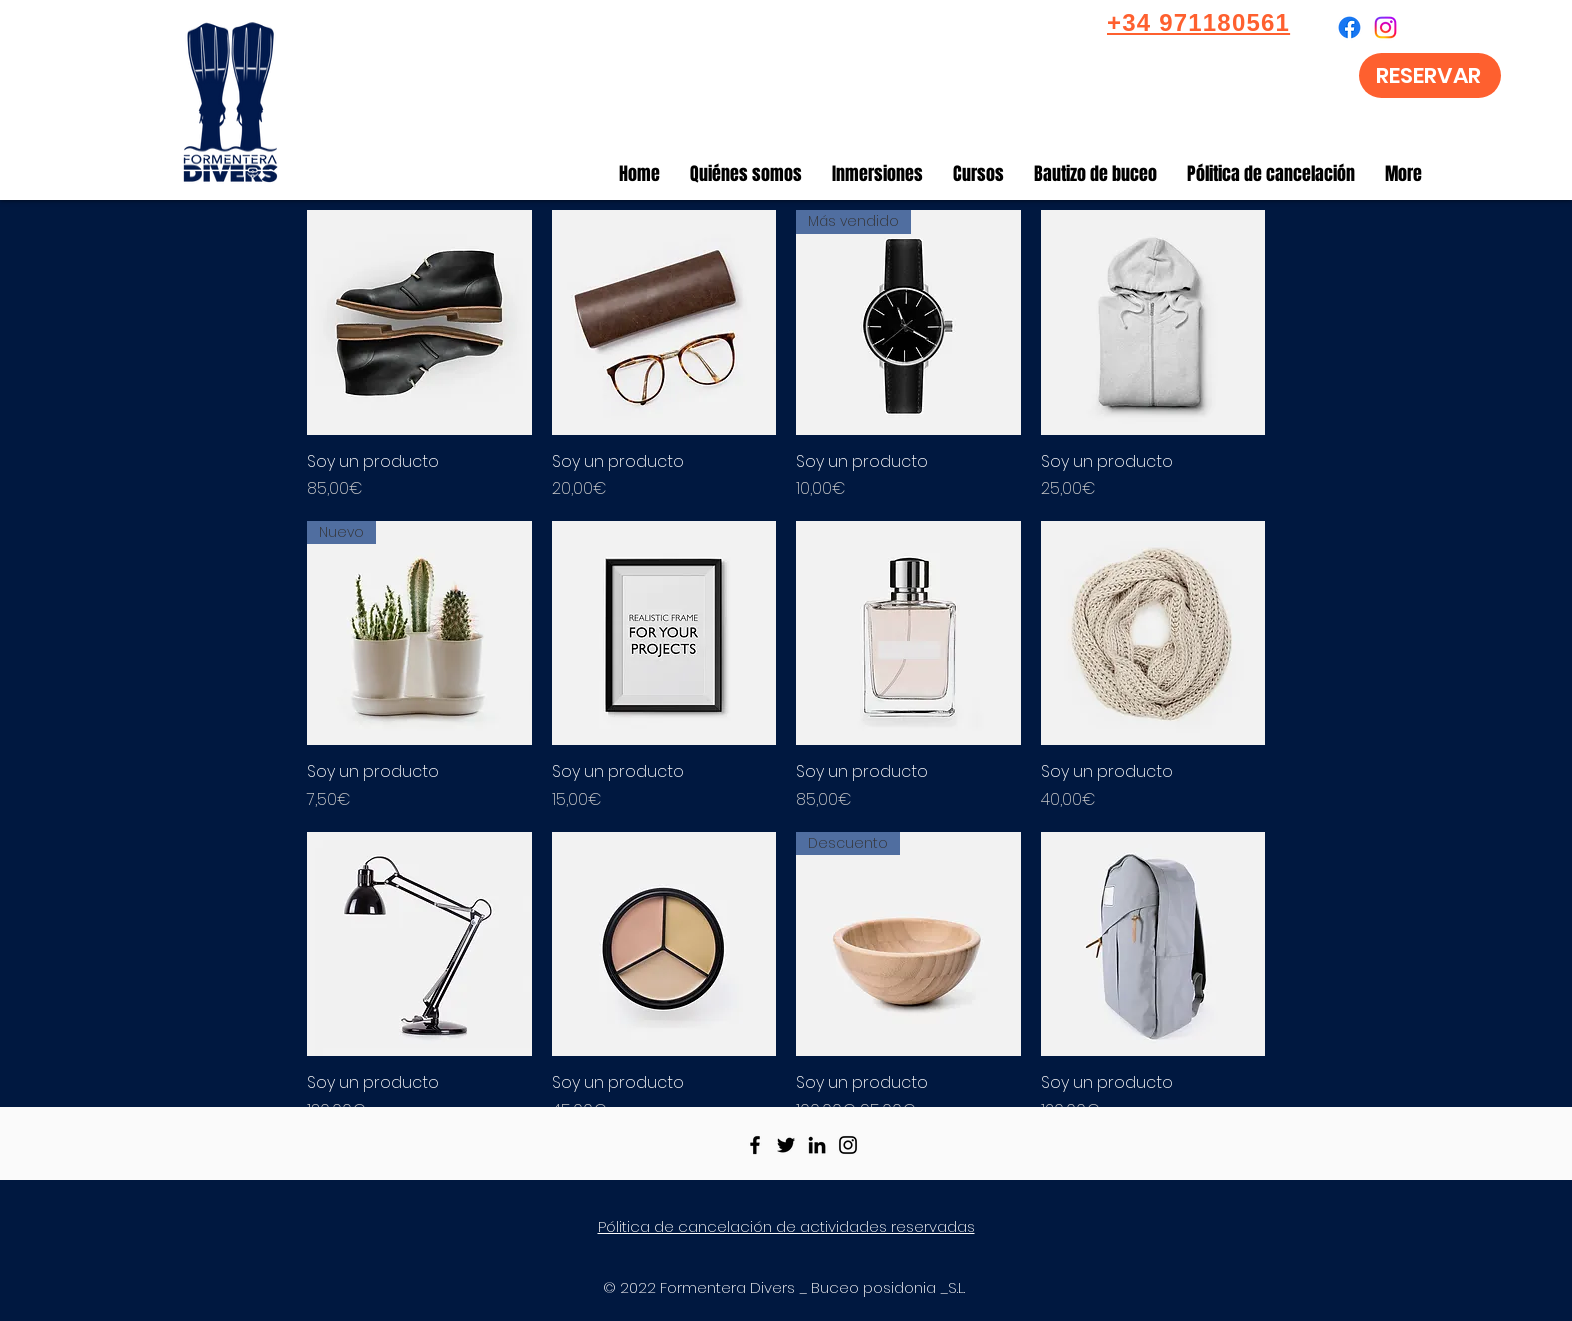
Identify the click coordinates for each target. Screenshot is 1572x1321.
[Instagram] (848, 1145)
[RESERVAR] (1430, 75)
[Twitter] (786, 1145)
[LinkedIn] (817, 1145)
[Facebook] (755, 1145)
